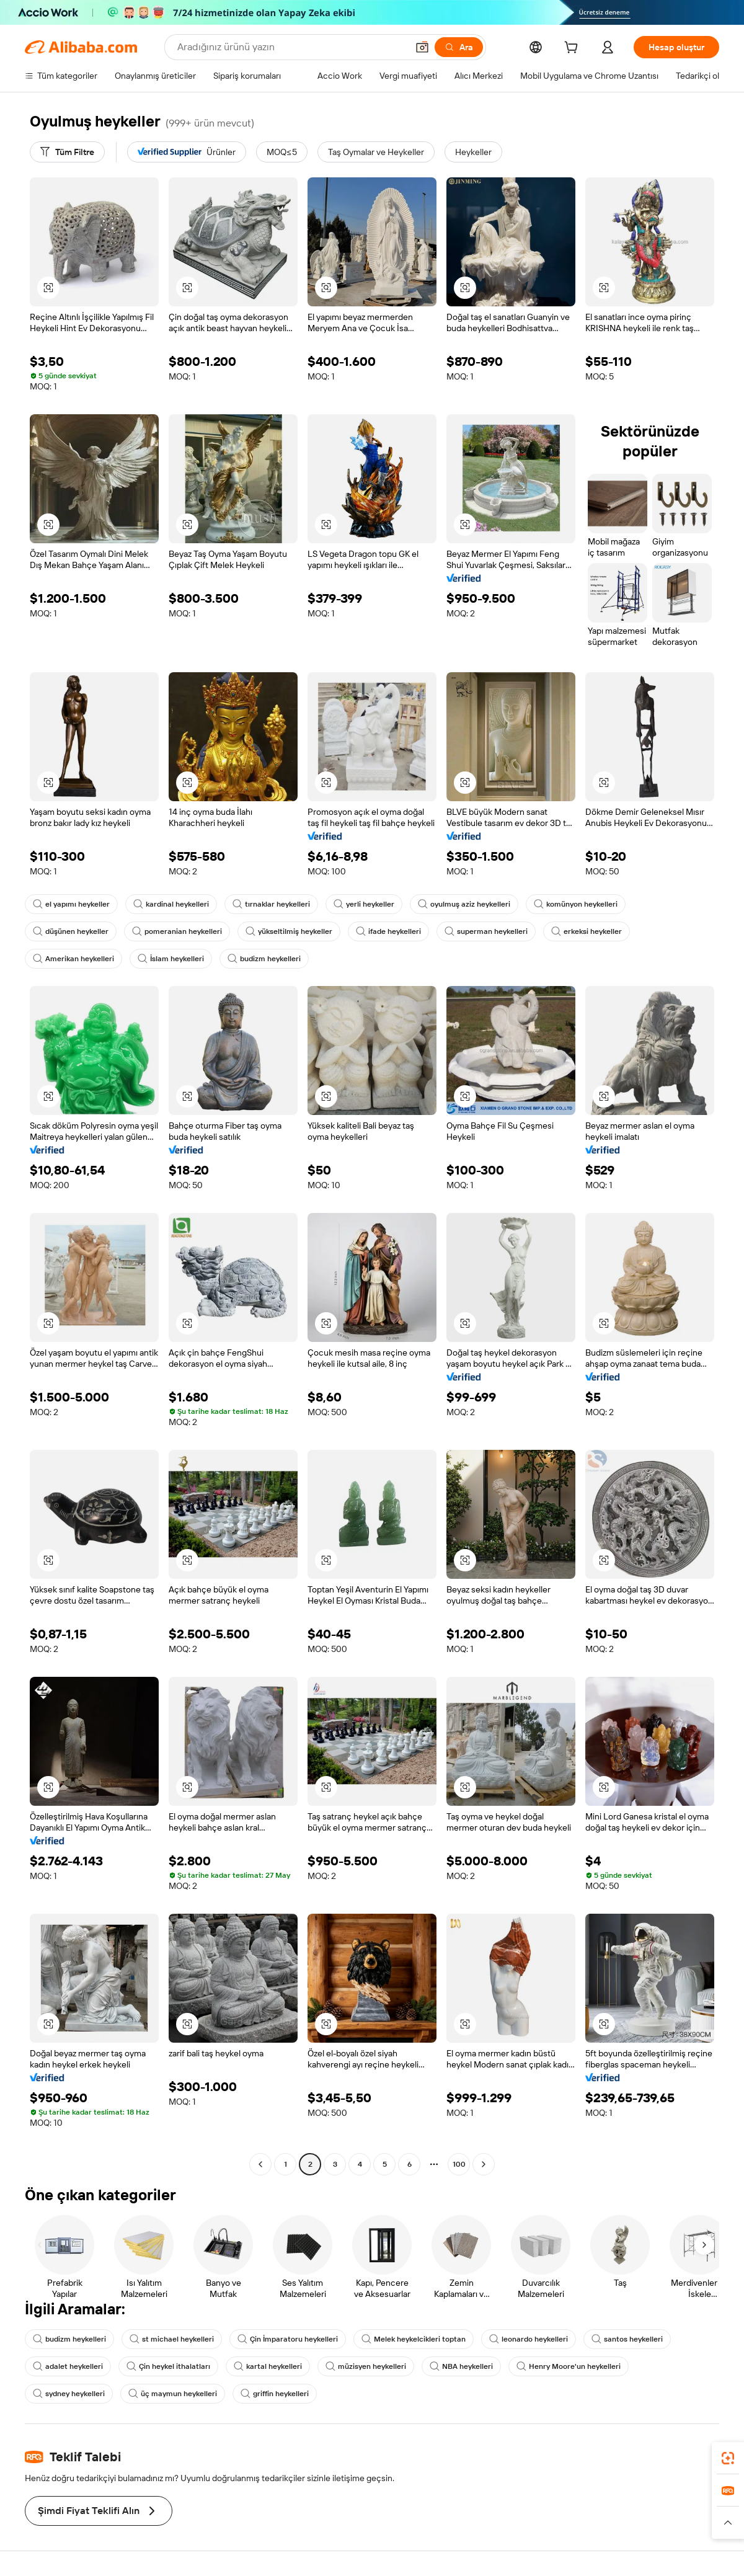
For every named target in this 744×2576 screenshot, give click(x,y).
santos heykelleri (627, 2339)
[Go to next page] (483, 2164)
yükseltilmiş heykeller (289, 931)
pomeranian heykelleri (177, 931)
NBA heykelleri (461, 2366)
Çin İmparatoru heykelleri (287, 2339)
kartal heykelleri (268, 2366)
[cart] (573, 49)
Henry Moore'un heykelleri (568, 2366)
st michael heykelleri (172, 2339)
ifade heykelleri (388, 931)
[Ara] (459, 47)
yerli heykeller (364, 904)
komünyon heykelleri (576, 904)
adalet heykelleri (68, 2366)
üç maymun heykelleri (172, 2394)
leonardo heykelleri (528, 2339)
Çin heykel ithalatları (168, 2366)
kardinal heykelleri (171, 904)
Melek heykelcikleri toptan (413, 2339)
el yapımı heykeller (71, 904)
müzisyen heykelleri (366, 2366)
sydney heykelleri (69, 2394)
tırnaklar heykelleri (271, 904)
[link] (728, 2458)
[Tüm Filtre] (67, 151)
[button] (422, 47)
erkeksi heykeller (586, 931)
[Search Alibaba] (291, 47)
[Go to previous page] (260, 2164)
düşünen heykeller (70, 931)
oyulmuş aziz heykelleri (464, 904)
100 (459, 2164)
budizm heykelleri (264, 959)
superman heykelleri (486, 931)
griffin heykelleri (275, 2394)
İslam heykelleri (171, 959)
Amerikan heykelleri (73, 959)
